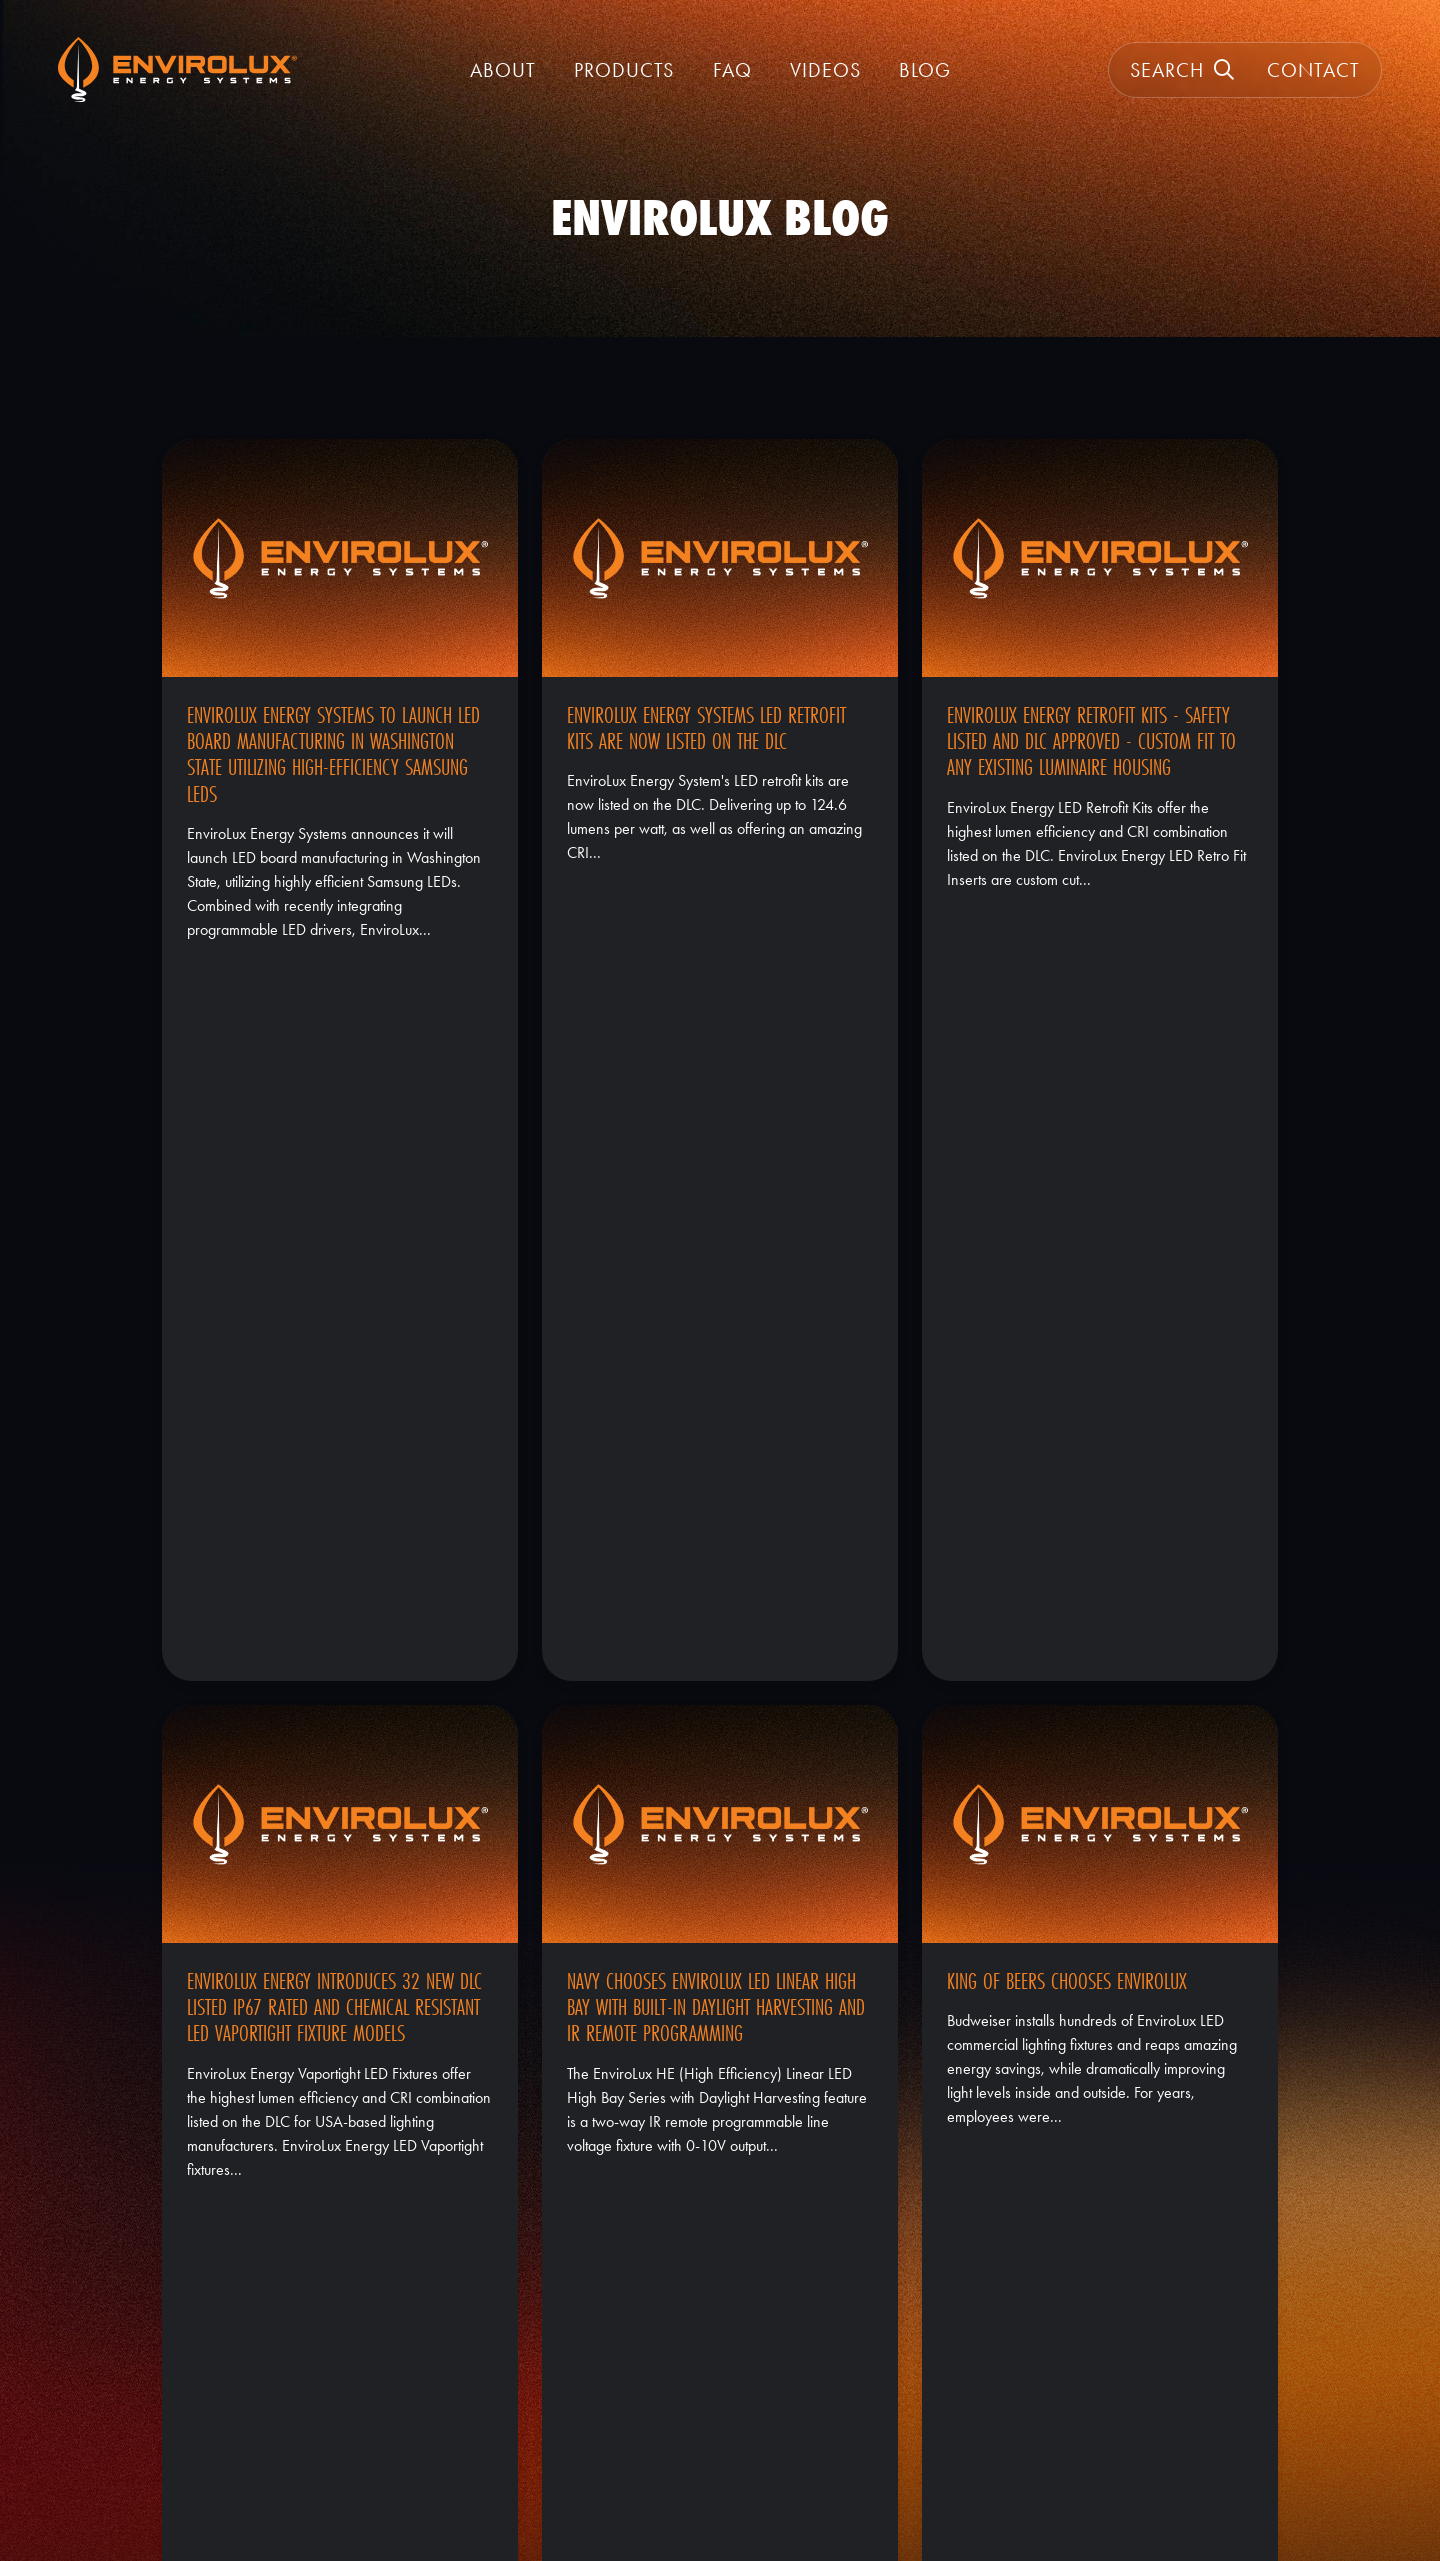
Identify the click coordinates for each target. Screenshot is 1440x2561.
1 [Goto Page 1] (1192, 2168)
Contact (1313, 70)
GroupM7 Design (381, 2489)
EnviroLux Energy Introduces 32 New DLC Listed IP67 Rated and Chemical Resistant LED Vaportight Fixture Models (334, 1284)
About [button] (503, 70)
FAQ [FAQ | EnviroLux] (732, 70)
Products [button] (624, 70)
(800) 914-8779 (1125, 2376)
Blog (925, 70)
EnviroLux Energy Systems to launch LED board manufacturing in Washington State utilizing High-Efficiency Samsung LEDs (333, 754)
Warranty (719, 2405)
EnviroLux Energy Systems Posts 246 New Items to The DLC (337, 1814)
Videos (825, 70)
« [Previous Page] (1157, 2168)
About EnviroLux (720, 2376)
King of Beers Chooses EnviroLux (1067, 1258)
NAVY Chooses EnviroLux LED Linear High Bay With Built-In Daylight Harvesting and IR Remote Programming (716, 1284)
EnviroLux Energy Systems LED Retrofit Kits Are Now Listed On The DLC (706, 728)
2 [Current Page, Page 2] (1227, 2168)
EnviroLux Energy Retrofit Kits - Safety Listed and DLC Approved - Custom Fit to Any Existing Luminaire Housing (1091, 741)
